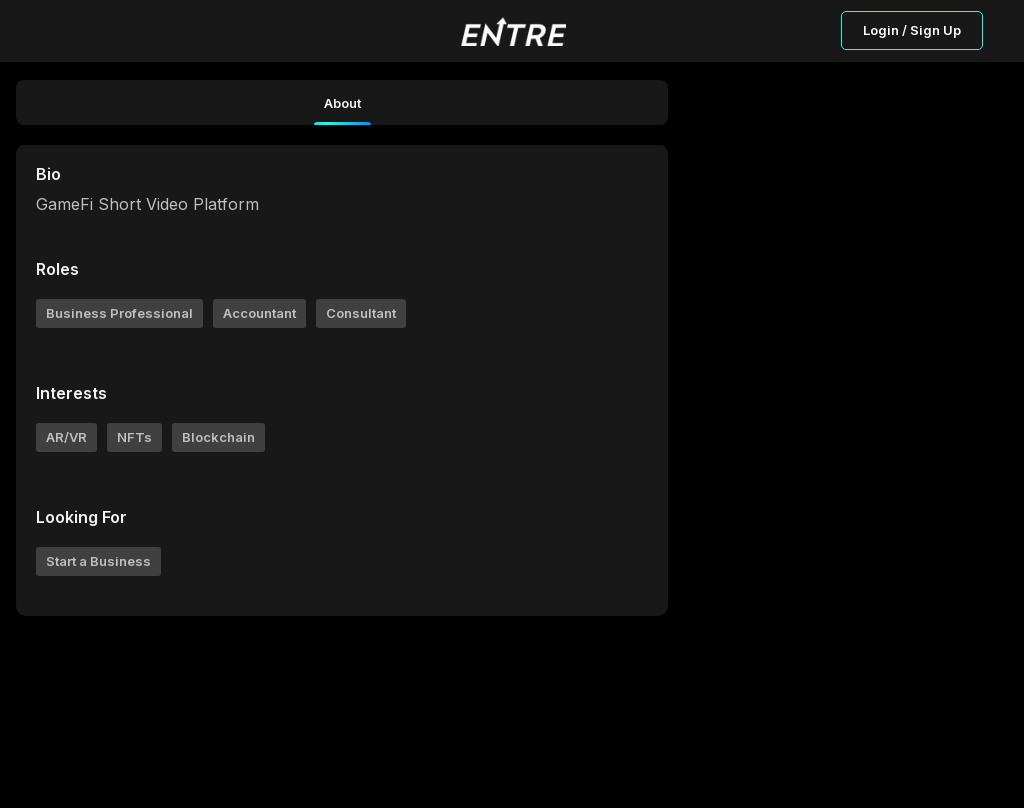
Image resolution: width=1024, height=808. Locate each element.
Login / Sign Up (912, 30)
